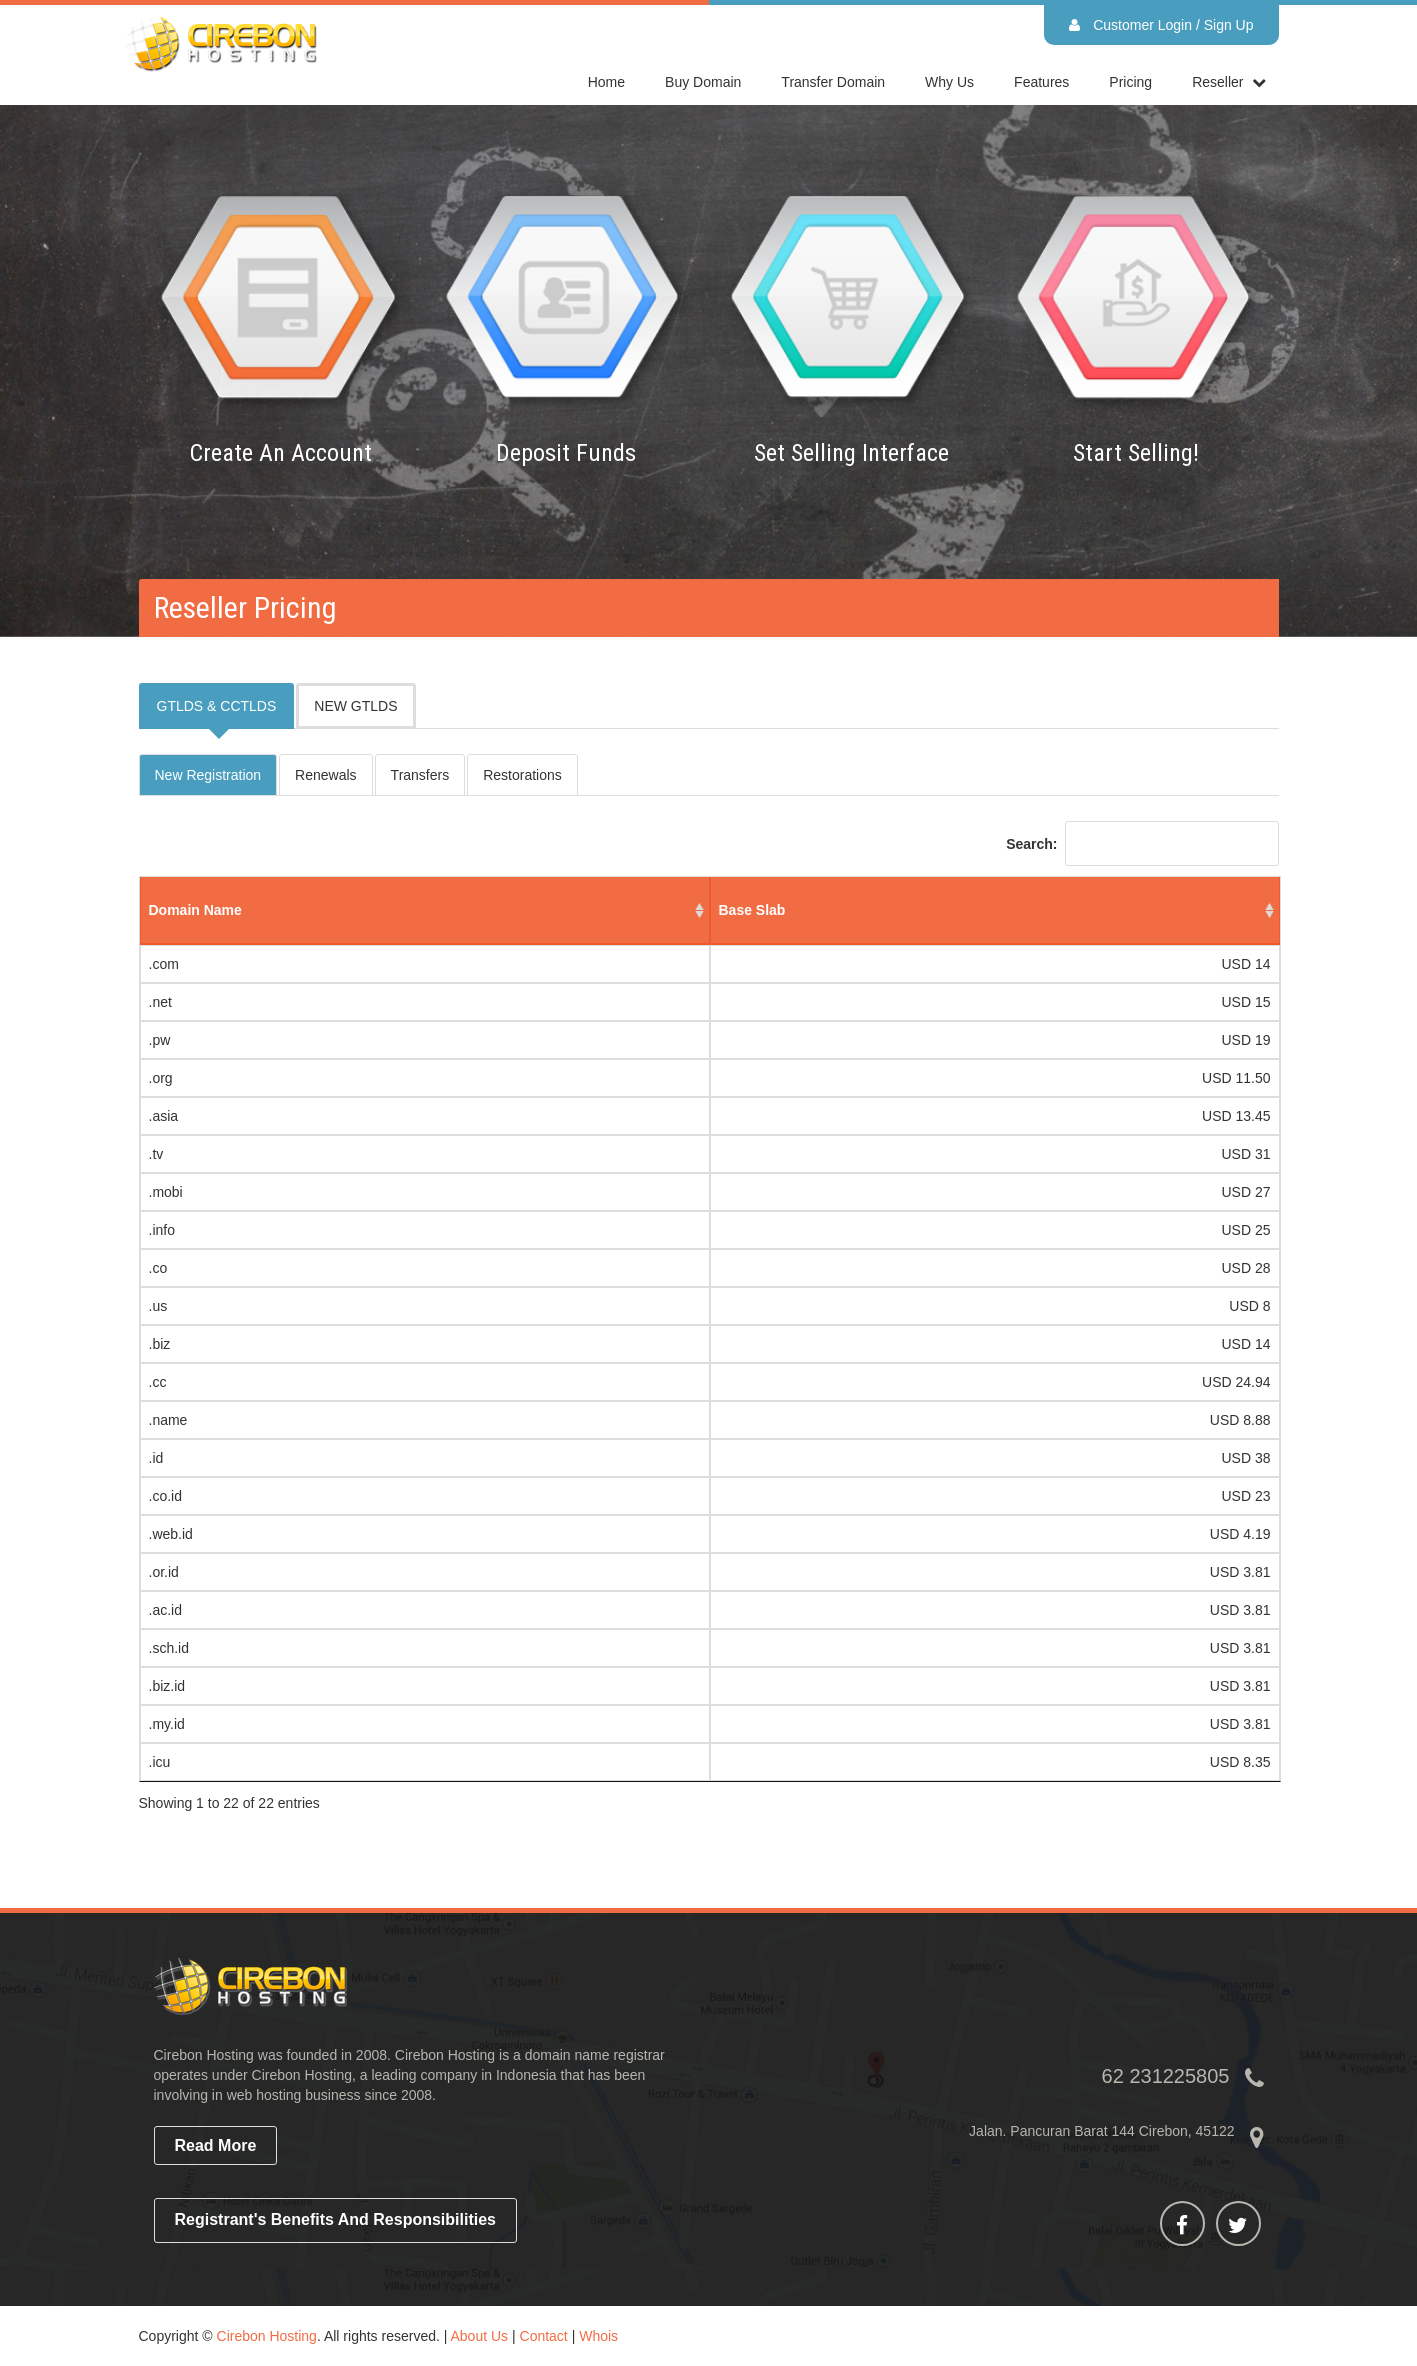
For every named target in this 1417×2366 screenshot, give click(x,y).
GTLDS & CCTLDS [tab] (217, 706)
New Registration (208, 775)
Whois (598, 2336)
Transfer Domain (833, 82)
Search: (1142, 843)
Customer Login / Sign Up (1161, 25)
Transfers (420, 775)
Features (1041, 82)
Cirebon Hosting (267, 2336)
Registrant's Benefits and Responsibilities (336, 2219)
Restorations (522, 775)
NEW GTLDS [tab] (355, 706)
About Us (480, 2336)
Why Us (949, 82)
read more (216, 2145)
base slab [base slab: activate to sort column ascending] (752, 910)
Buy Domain (703, 82)
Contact (544, 2336)
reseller (1217, 82)
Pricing (1130, 82)
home (606, 82)
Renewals (325, 775)
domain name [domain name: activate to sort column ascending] (195, 910)
